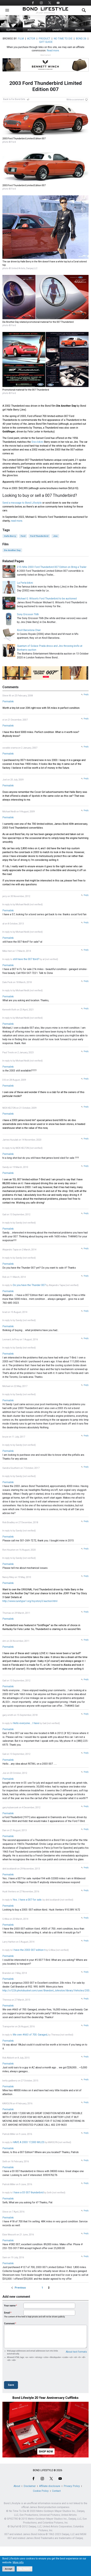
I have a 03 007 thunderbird (28, 2192)
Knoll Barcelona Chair (29, 630)
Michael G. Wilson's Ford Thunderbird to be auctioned (47, 598)
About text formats (76, 2351)
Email (7, 2312)
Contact (56, 2490)
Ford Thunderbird (39, 536)
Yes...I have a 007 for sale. (27, 1899)
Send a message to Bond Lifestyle (22, 502)
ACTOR (31, 38)
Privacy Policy (72, 2486)
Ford (23, 536)
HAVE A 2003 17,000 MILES (28, 2142)
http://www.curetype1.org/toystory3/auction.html (29, 1601)
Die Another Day (12, 550)
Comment (9, 2323)
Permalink (8, 701)
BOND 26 (81, 38)
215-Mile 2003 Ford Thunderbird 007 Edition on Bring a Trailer (51, 567)
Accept (8, 2569)
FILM (21, 38)
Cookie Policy (41, 2490)
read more (16, 520)
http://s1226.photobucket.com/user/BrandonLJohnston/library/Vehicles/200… (46, 1990)
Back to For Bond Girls (14, 99)
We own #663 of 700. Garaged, (30, 2034)
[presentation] (28, 2372)
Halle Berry (10, 536)
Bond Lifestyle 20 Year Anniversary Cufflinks (45, 2398)
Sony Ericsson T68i (28, 614)
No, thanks (24, 2569)
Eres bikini (37, 441)
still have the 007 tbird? (26, 959)
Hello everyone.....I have (26, 1723)
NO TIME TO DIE (63, 38)
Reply (86, 694)
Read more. (53, 50)
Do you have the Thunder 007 (29, 1285)
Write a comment (75, 99)
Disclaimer (30, 2486)
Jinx (55, 536)
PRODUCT (44, 38)
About (17, 2486)
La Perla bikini (25, 582)
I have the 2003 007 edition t (29, 1949)
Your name (10, 2305)
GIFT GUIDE (46, 41)
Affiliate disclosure (49, 2486)
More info (18, 2562)
